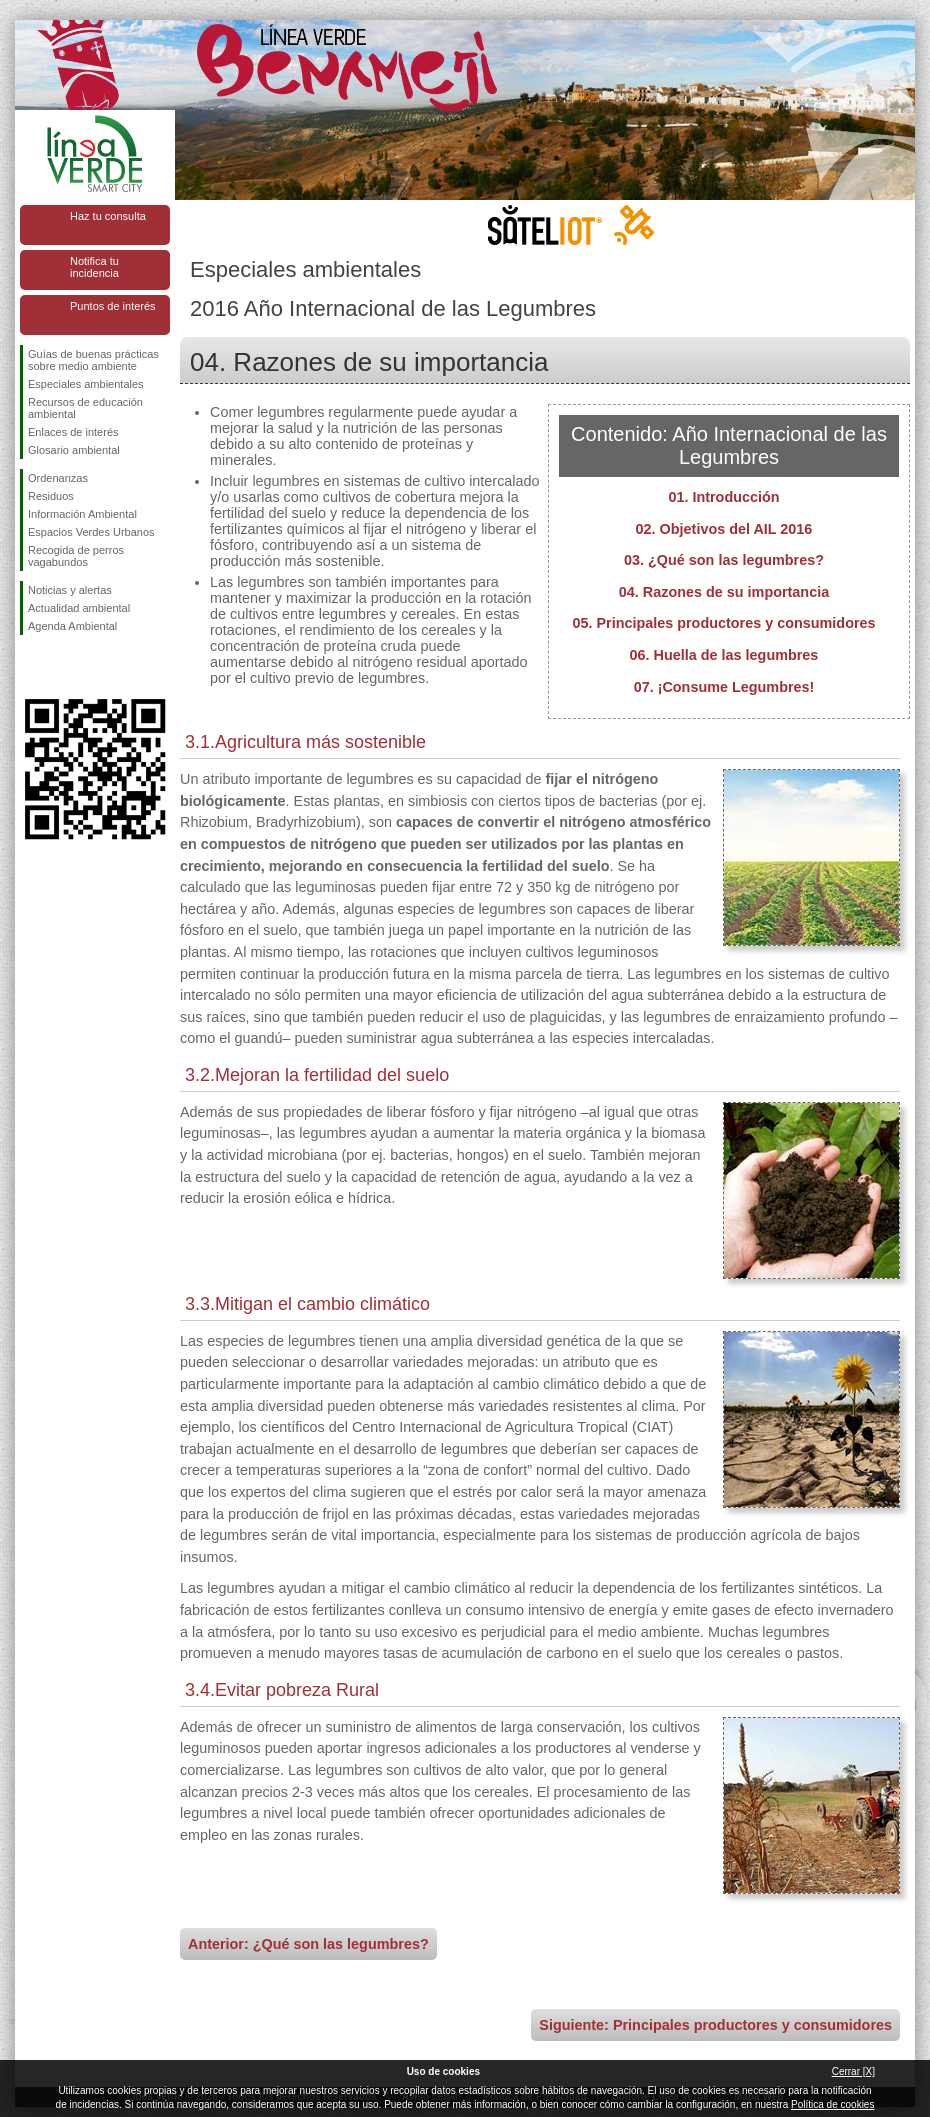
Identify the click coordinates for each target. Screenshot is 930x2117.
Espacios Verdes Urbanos (91, 532)
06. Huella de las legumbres (724, 655)
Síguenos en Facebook (32, 667)
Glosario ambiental (74, 450)
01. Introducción (723, 497)
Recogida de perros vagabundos (76, 556)
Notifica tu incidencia (94, 267)
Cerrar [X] (853, 2071)
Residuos (51, 496)
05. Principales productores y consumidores (723, 623)
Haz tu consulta (108, 216)
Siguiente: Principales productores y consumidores (715, 2025)
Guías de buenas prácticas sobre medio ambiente (93, 360)
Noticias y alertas (70, 590)
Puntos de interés (113, 306)
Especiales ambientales (86, 384)
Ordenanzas (58, 478)
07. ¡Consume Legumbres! (724, 687)
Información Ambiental (82, 514)
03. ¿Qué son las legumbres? (724, 560)
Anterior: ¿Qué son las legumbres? (308, 1944)
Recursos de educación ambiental (85, 408)
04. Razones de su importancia (724, 592)
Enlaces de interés (73, 432)
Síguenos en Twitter (65, 667)
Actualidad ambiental (79, 608)
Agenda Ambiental (72, 626)
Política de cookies (832, 2104)
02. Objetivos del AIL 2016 (724, 529)
